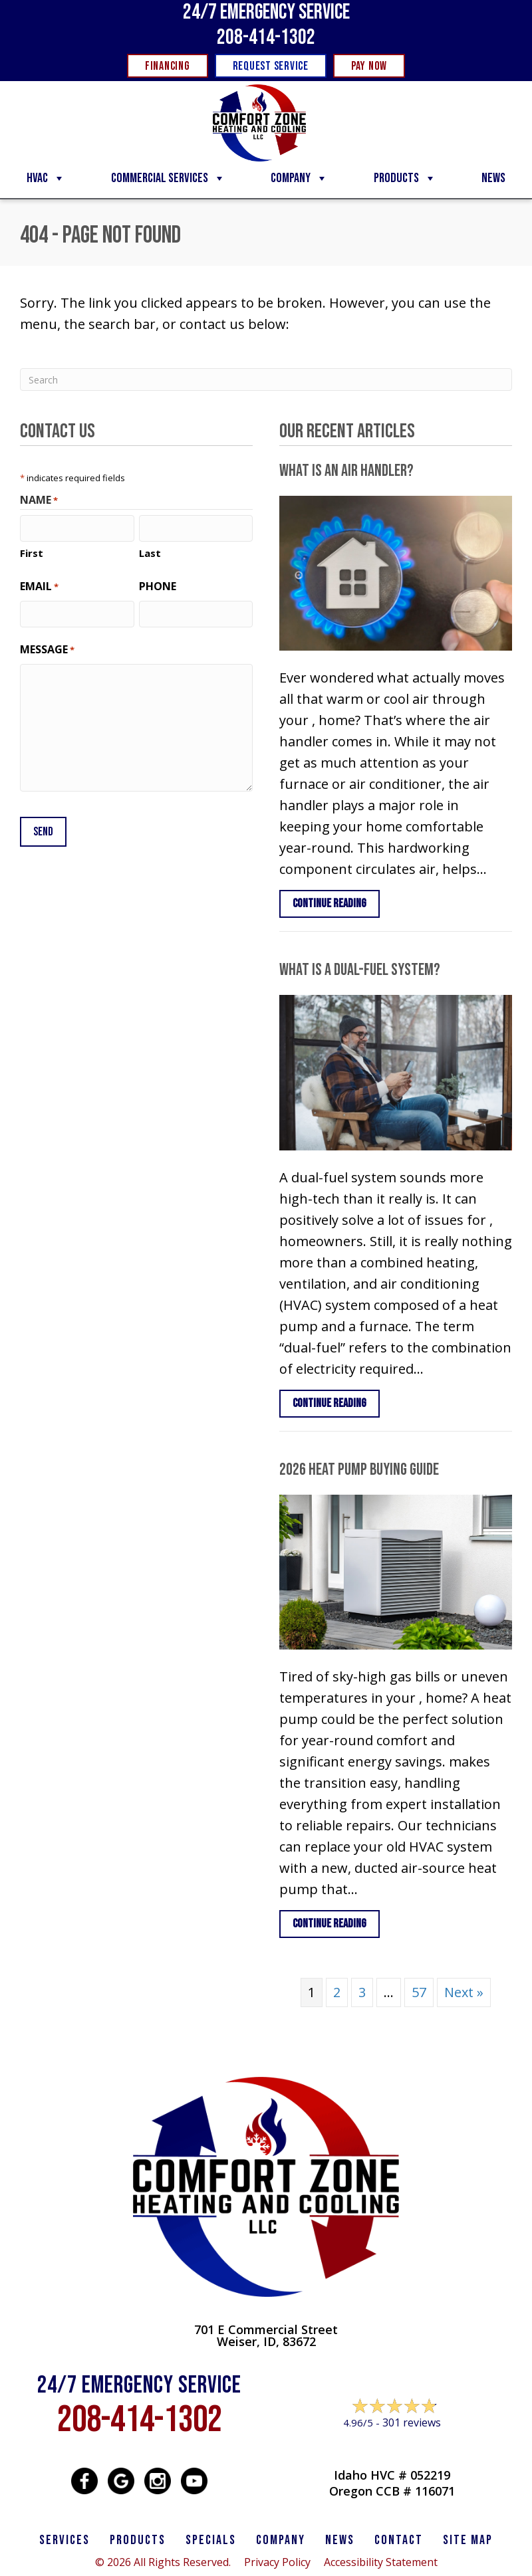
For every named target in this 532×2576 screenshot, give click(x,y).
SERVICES (64, 2540)
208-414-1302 (266, 38)
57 (419, 1992)
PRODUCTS (138, 2540)
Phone (157, 585)
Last (150, 552)
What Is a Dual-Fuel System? (359, 970)
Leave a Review (392, 2448)
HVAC (46, 178)
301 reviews (411, 2422)
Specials (211, 2540)
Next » (463, 1992)
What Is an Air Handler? (346, 471)
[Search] (266, 379)
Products (405, 178)
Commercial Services (168, 178)
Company (299, 178)
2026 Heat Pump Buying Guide (359, 1469)
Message (47, 648)
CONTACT (398, 2540)
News (493, 178)
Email (39, 585)
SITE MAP (468, 2540)
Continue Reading (336, 903)
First (31, 552)
